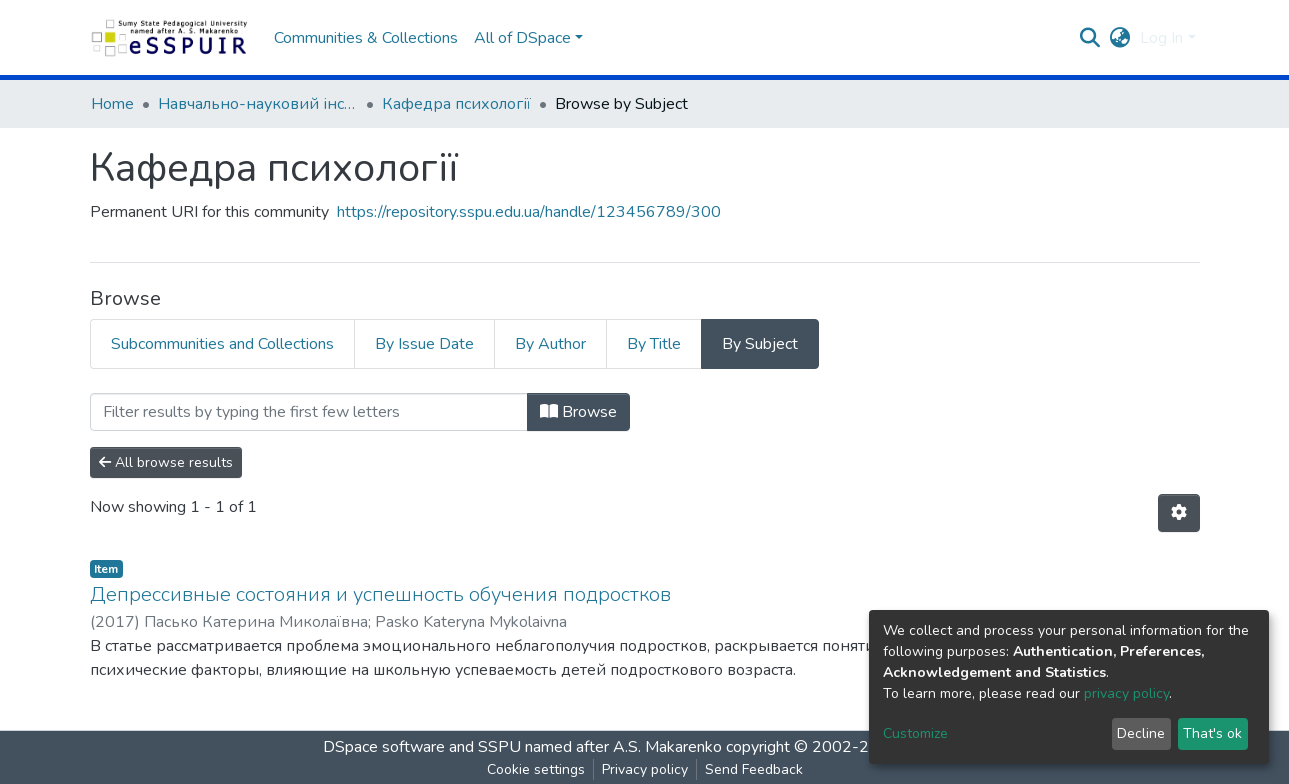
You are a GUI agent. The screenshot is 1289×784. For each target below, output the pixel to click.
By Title (654, 344)
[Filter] (309, 412)
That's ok (1212, 733)
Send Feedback (754, 769)
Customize (915, 733)
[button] (1119, 38)
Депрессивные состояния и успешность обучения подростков (380, 594)
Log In (1161, 38)
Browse (578, 412)
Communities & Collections (366, 38)
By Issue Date (424, 344)
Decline (1141, 733)
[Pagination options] (1179, 513)
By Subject (760, 344)
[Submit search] (1089, 38)
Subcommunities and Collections (222, 344)
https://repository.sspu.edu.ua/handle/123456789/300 (529, 212)
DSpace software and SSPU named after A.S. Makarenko (522, 747)
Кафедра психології (456, 104)
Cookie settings (536, 769)
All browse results (166, 462)
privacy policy (1126, 693)
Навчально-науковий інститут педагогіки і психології (258, 104)
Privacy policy (645, 769)
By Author (550, 344)
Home (112, 104)
